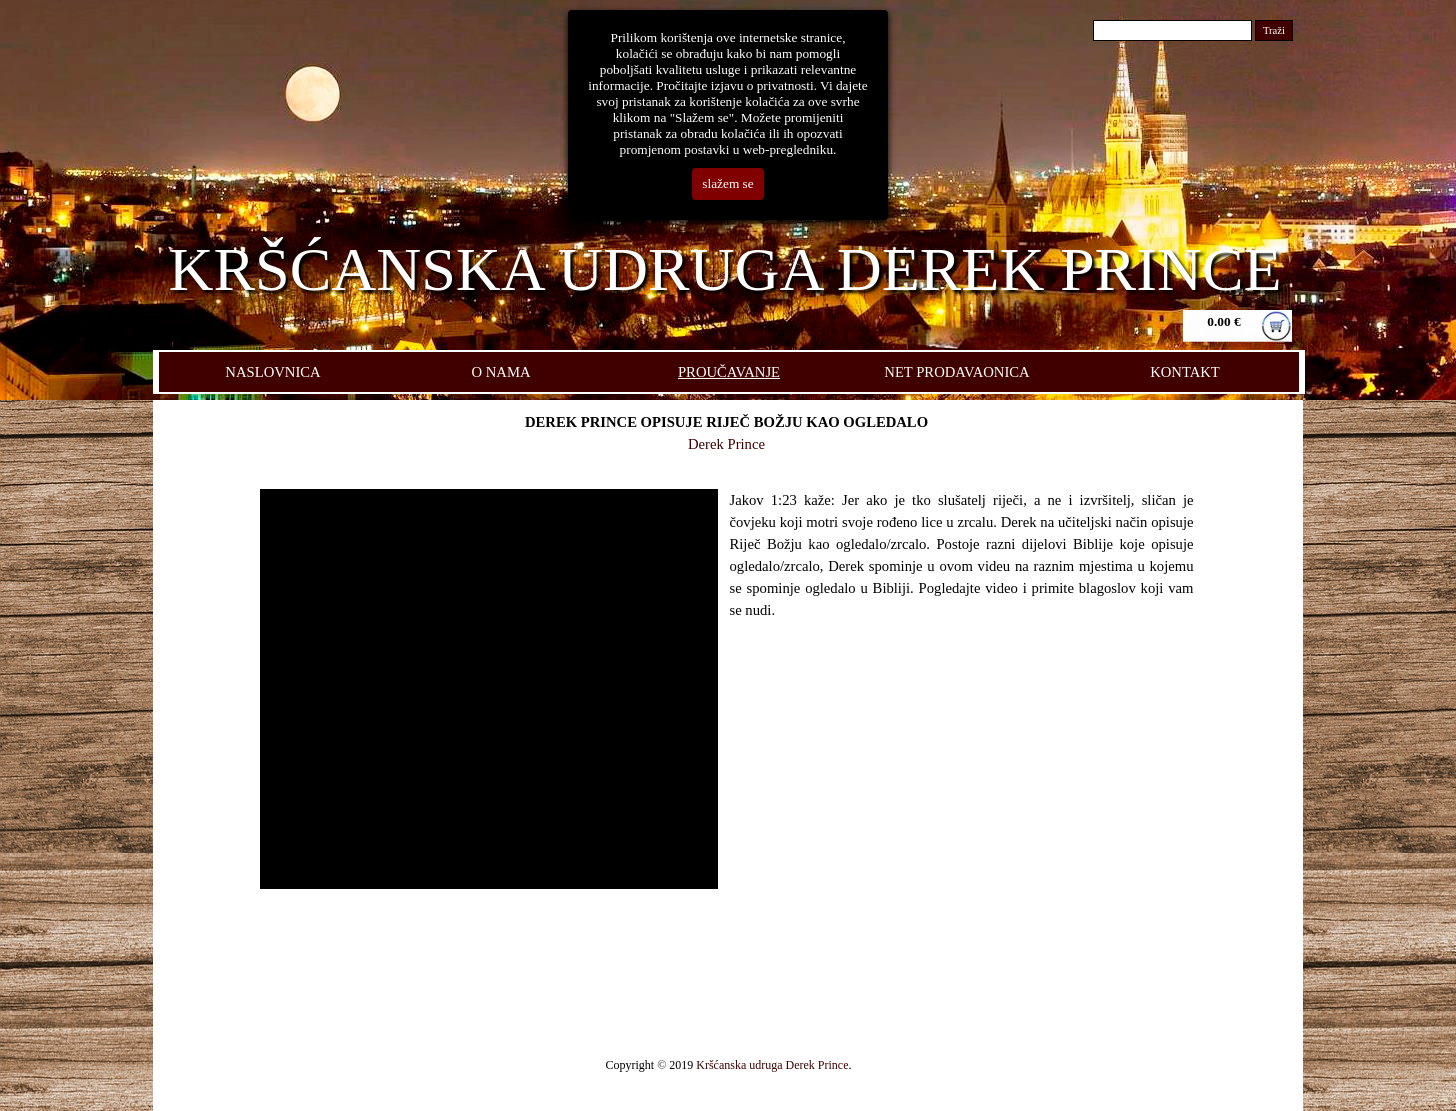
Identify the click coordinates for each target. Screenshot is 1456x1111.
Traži (1274, 30)
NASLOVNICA (272, 372)
